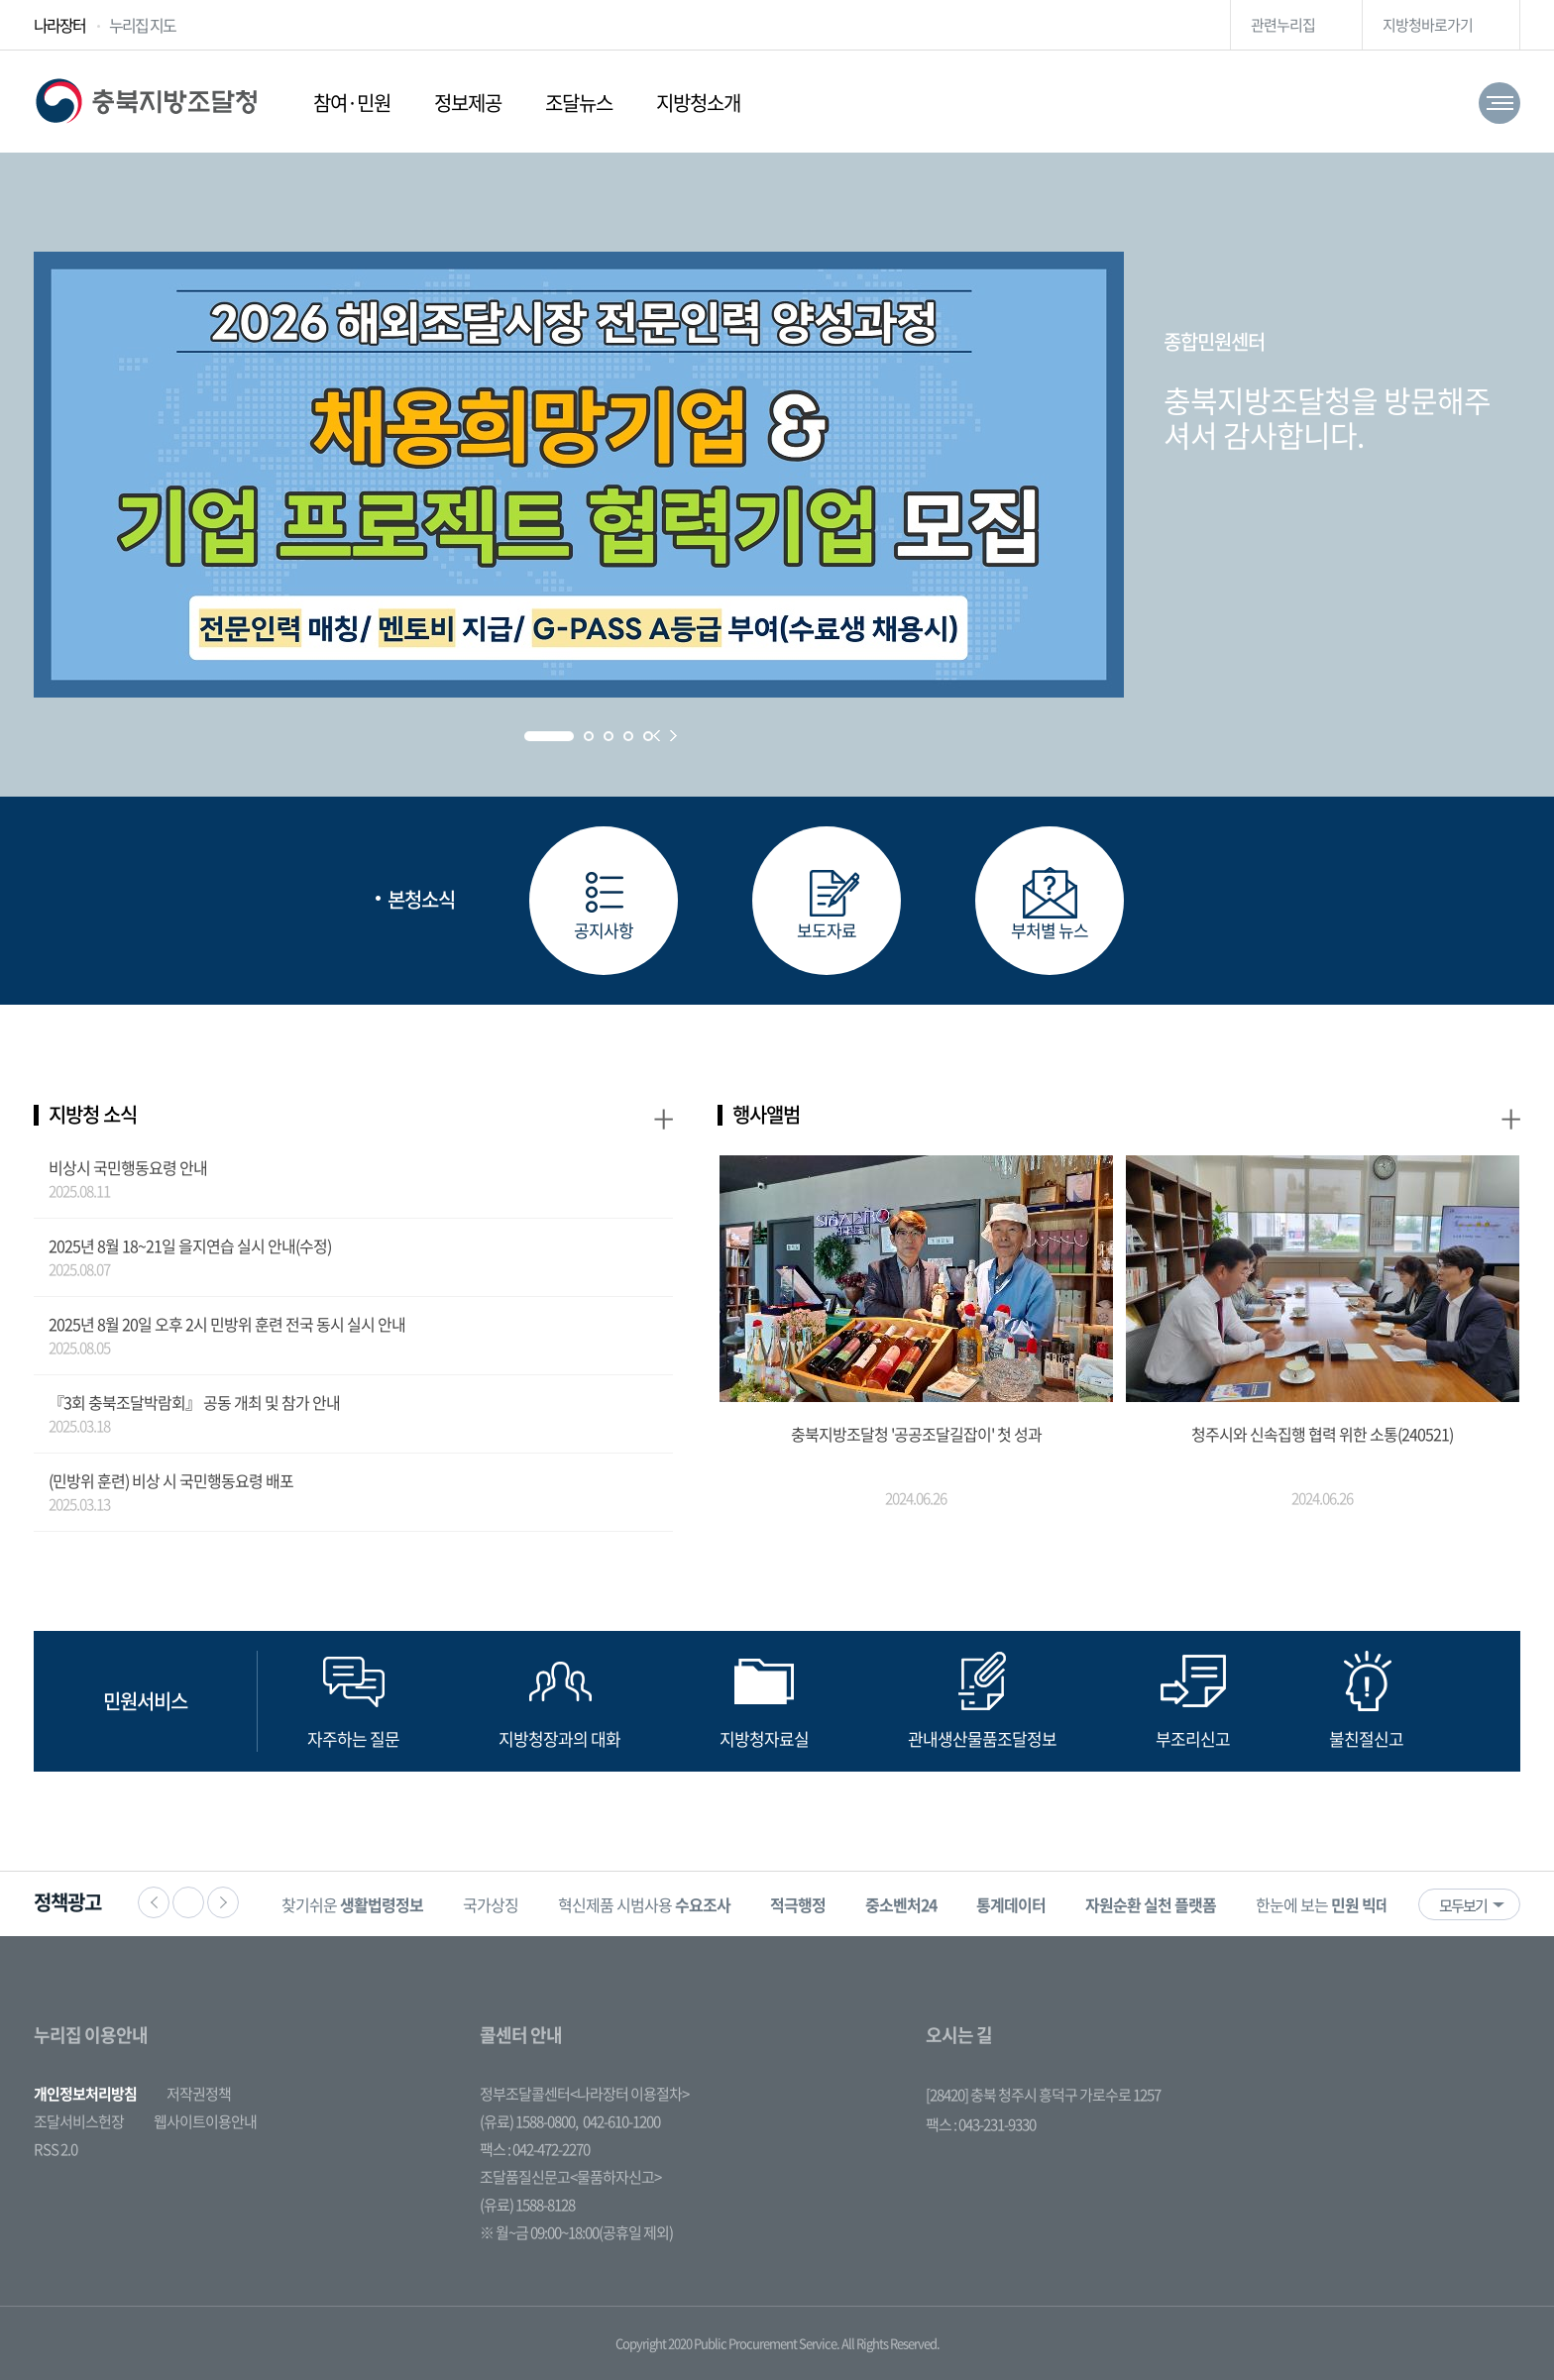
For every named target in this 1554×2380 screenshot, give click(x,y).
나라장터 (59, 25)
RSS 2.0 (55, 2149)
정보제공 (467, 102)
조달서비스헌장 (79, 2121)
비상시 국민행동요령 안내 (128, 1167)
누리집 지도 (142, 25)
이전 (153, 1902)
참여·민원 (351, 102)
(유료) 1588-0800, (529, 2121)
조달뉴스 (578, 102)
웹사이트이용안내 (205, 2121)
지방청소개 (698, 102)
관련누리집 (1283, 25)
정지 (188, 1902)
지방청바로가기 (1428, 25)
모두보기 (1463, 1905)
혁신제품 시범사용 (644, 1904)
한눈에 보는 (1336, 1904)
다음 (223, 1902)
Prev (656, 735)
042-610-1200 (621, 2121)
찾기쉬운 (352, 1904)
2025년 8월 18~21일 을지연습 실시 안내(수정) (190, 1245)
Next (673, 735)
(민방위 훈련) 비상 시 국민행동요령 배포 (171, 1480)
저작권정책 (198, 2094)
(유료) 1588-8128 (527, 2205)
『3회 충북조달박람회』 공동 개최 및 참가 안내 (194, 1402)
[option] (352, 1904)
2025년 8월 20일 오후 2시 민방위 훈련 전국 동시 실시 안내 (227, 1324)
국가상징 (490, 1904)
